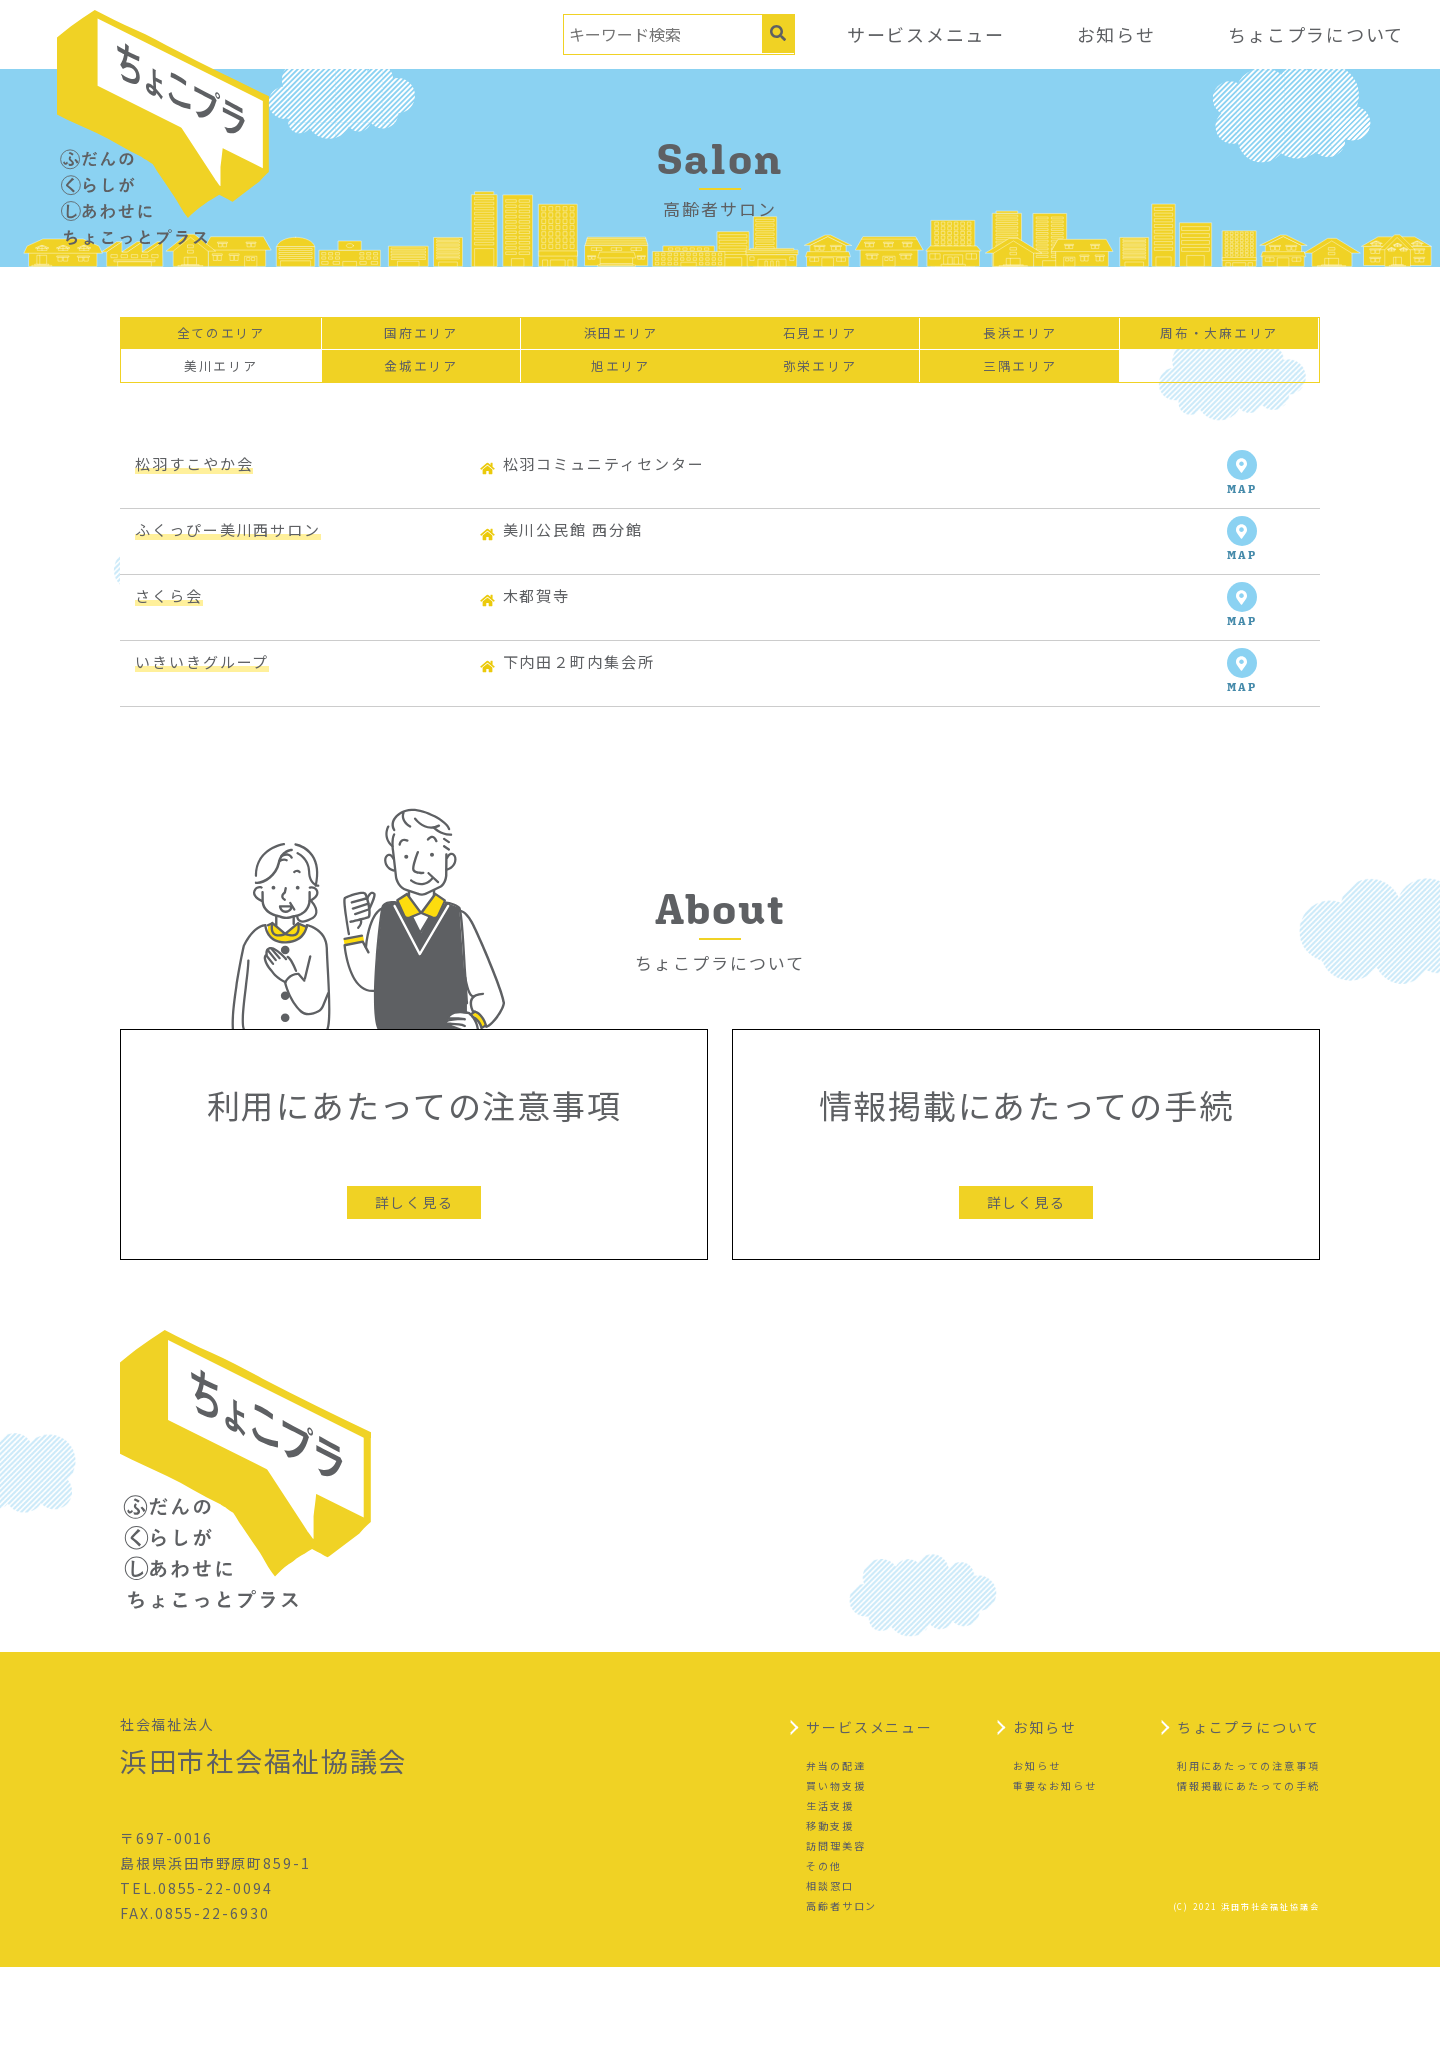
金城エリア (421, 379)
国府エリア (421, 338)
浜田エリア (621, 338)
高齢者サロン (842, 1984)
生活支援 (830, 1884)
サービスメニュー (922, 34)
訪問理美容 (836, 1924)
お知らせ (1114, 34)
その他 (824, 1944)
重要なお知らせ (1054, 1864)
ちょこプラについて (1315, 34)
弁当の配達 (836, 1844)
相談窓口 (830, 1964)
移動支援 (830, 1904)
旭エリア (621, 379)
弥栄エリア (820, 379)
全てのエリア (221, 338)
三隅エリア (1020, 379)
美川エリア (221, 379)
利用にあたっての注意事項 (1248, 1844)
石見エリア (820, 338)
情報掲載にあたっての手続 (1248, 1864)
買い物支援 (836, 1864)
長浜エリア (1020, 338)
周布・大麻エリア (1218, 338)
